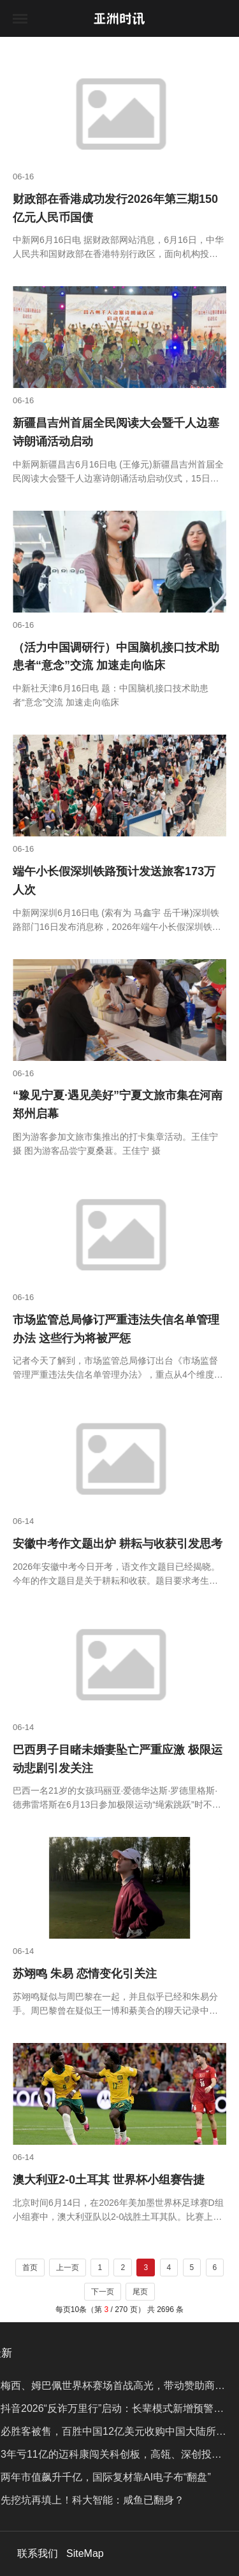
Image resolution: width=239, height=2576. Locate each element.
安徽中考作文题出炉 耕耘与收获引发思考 (117, 1543)
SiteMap (85, 2553)
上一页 (67, 2267)
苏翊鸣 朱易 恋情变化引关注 (85, 1973)
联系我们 (37, 2553)
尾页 (140, 2291)
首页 (30, 2267)
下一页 (102, 2291)
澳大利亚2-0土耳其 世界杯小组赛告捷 (109, 2179)
